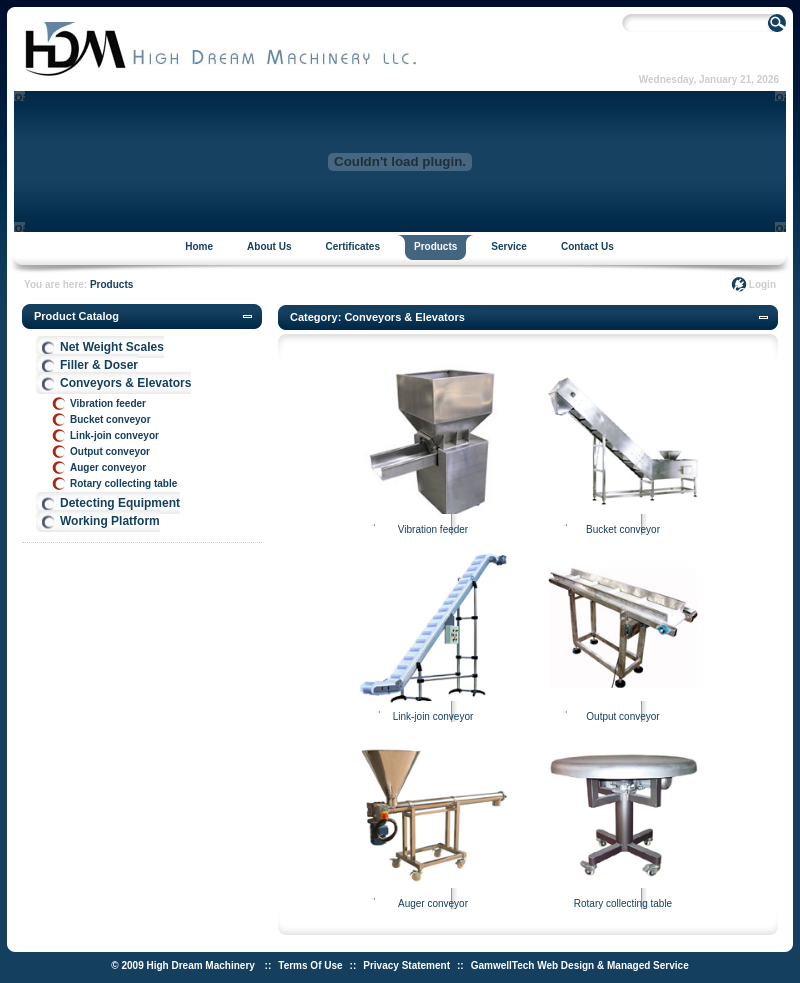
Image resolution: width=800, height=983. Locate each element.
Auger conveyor (108, 467)
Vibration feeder (108, 403)
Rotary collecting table (123, 483)
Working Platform (110, 521)
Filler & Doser (99, 365)
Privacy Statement (406, 965)
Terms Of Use (310, 965)
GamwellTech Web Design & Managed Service (580, 965)
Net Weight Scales (112, 347)
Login (762, 284)
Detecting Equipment (120, 503)
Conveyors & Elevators (125, 383)
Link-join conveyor (114, 435)
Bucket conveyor (110, 419)
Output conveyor (110, 451)
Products (111, 284)
